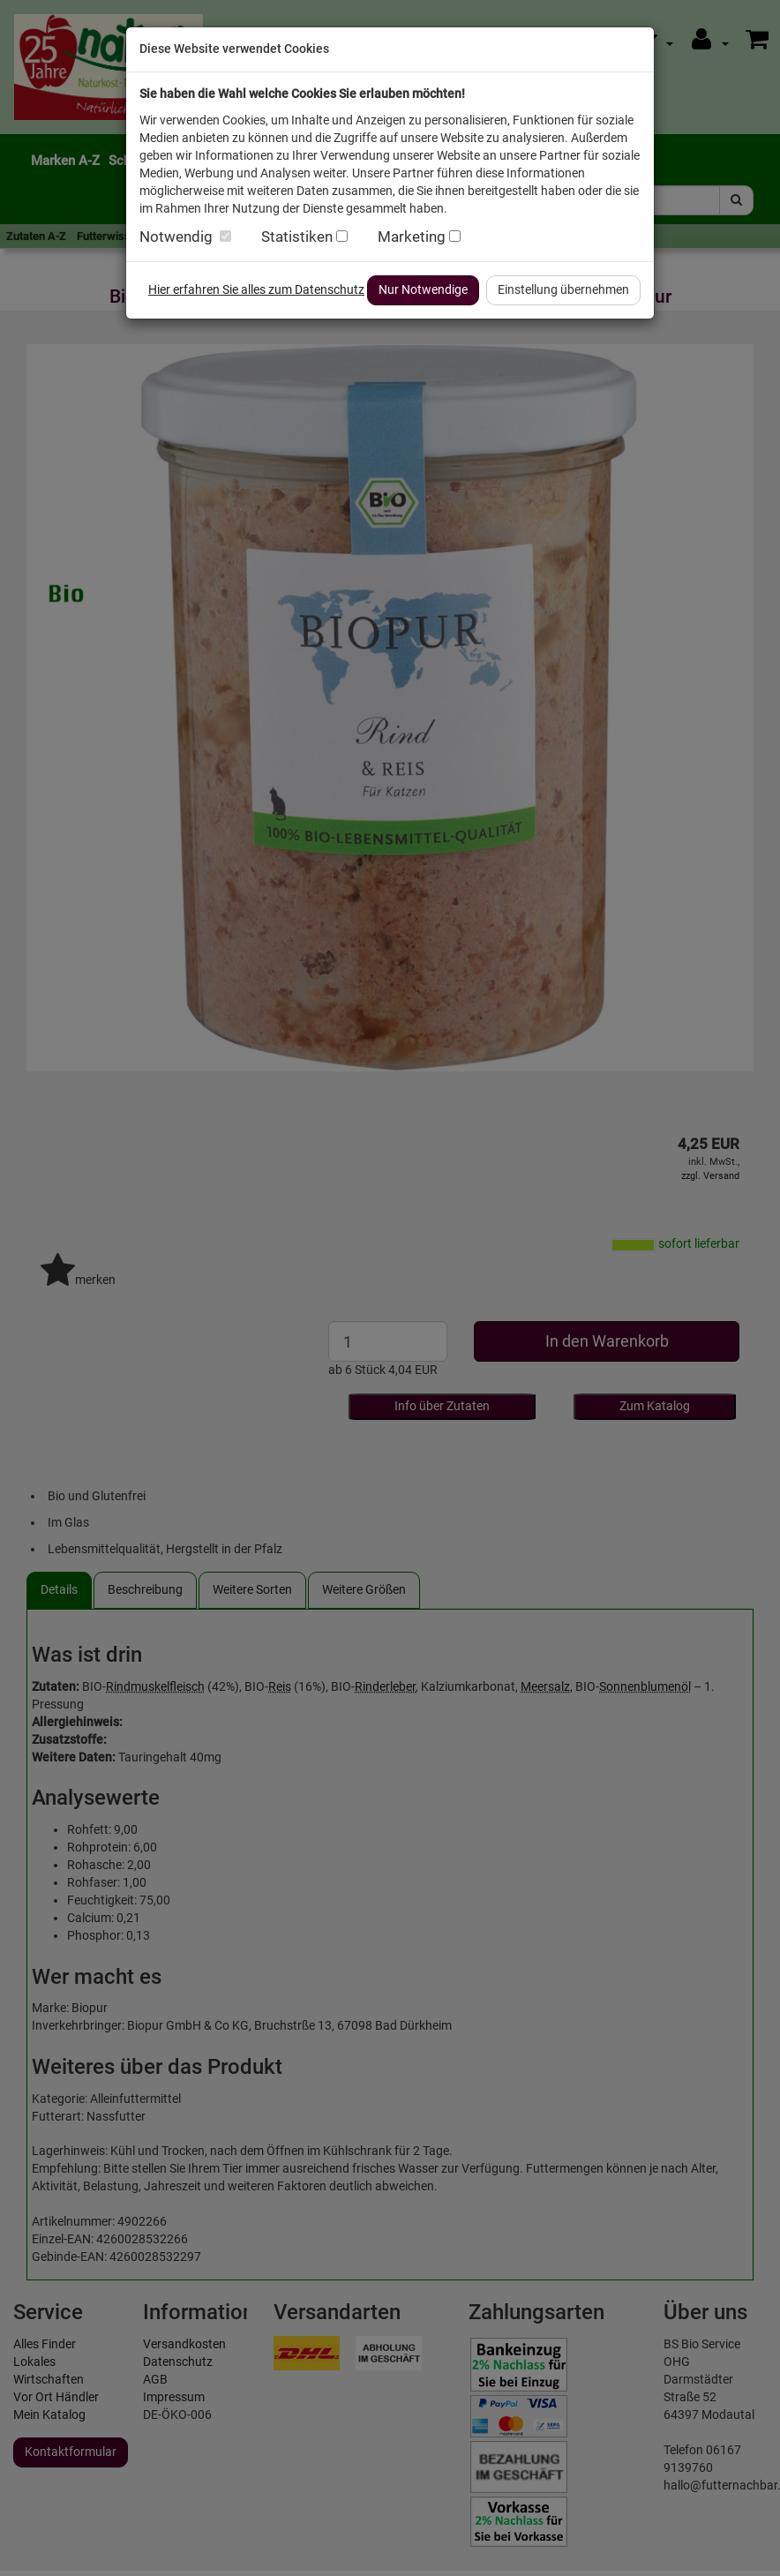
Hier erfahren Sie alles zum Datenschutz (256, 289)
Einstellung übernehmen (563, 289)
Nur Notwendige (423, 289)
